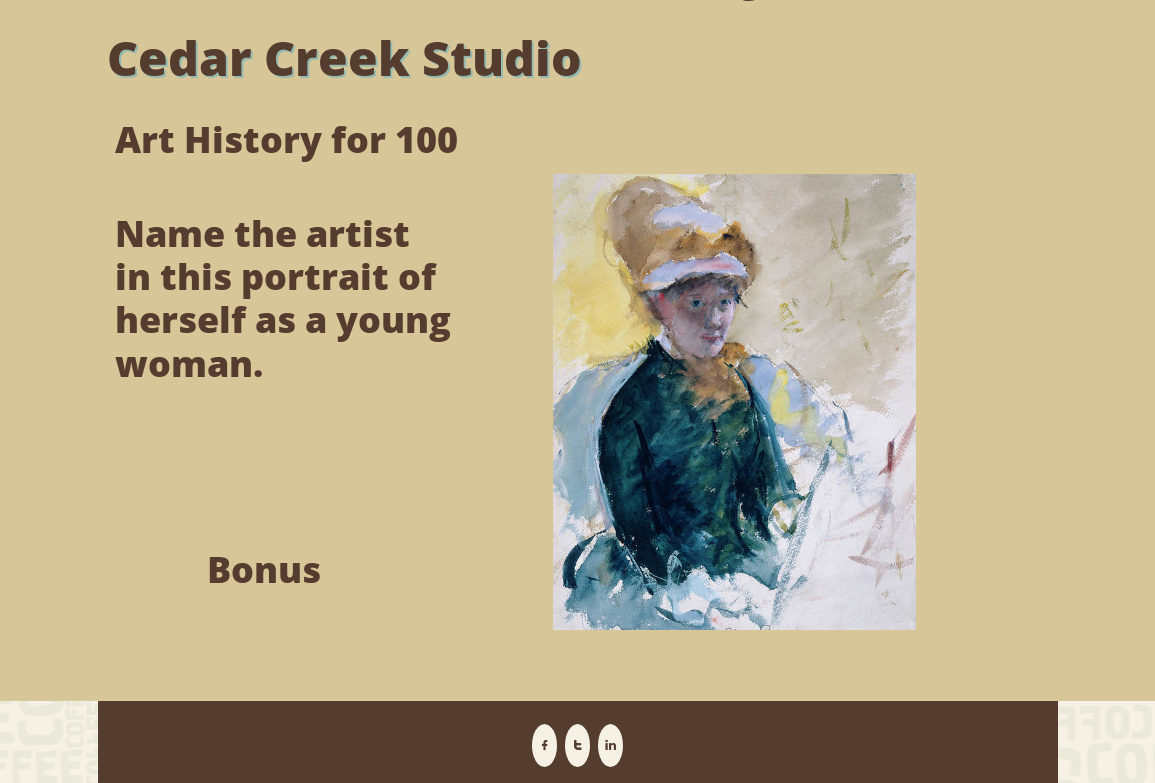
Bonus (264, 569)
